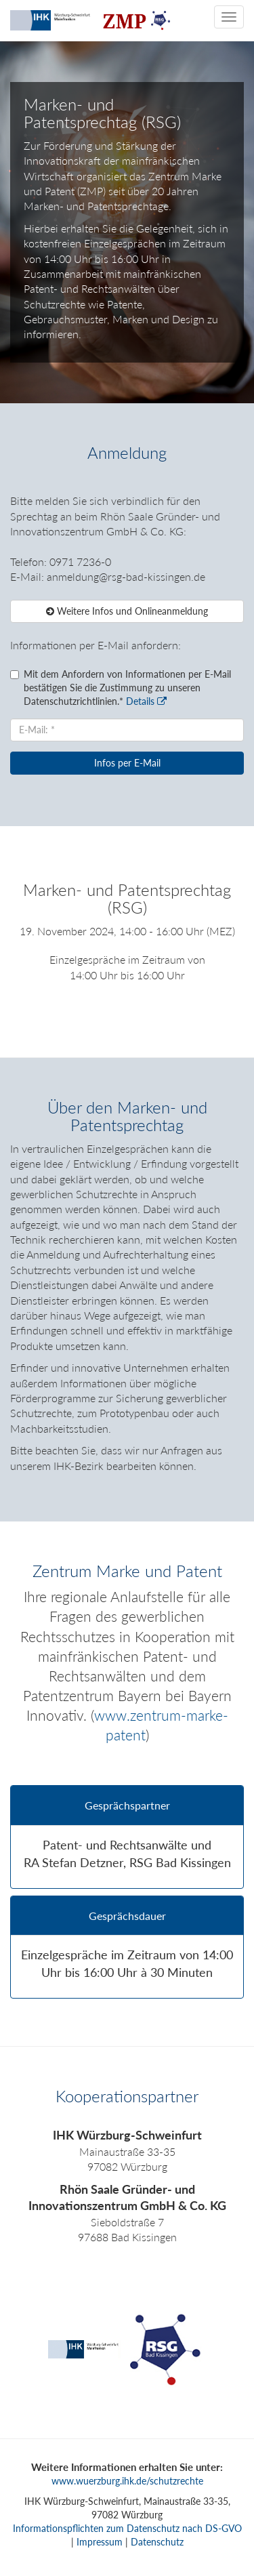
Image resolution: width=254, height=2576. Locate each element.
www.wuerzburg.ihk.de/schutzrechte (127, 2481)
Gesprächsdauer (127, 1916)
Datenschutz (157, 2542)
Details (146, 701)
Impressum (100, 2542)
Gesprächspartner (127, 1805)
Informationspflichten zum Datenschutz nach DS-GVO (127, 2528)
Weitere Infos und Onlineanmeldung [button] (127, 611)
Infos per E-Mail (127, 763)
